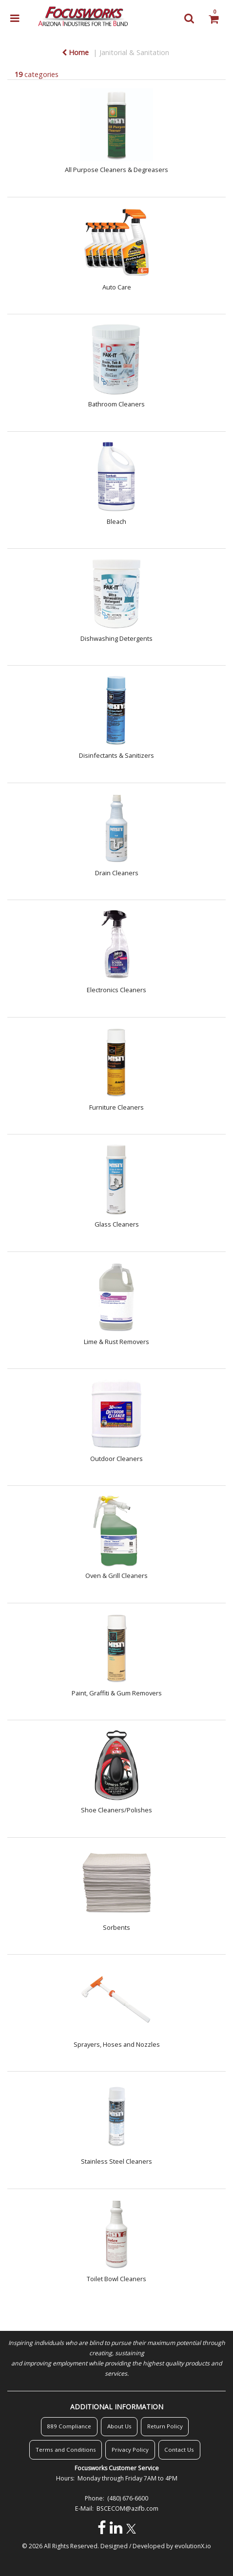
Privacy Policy (130, 2449)
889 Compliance (69, 2426)
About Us (119, 2426)
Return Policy (165, 2426)
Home (75, 52)
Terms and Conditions (66, 2449)
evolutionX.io (193, 2546)
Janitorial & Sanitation (134, 52)
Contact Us (179, 2449)
